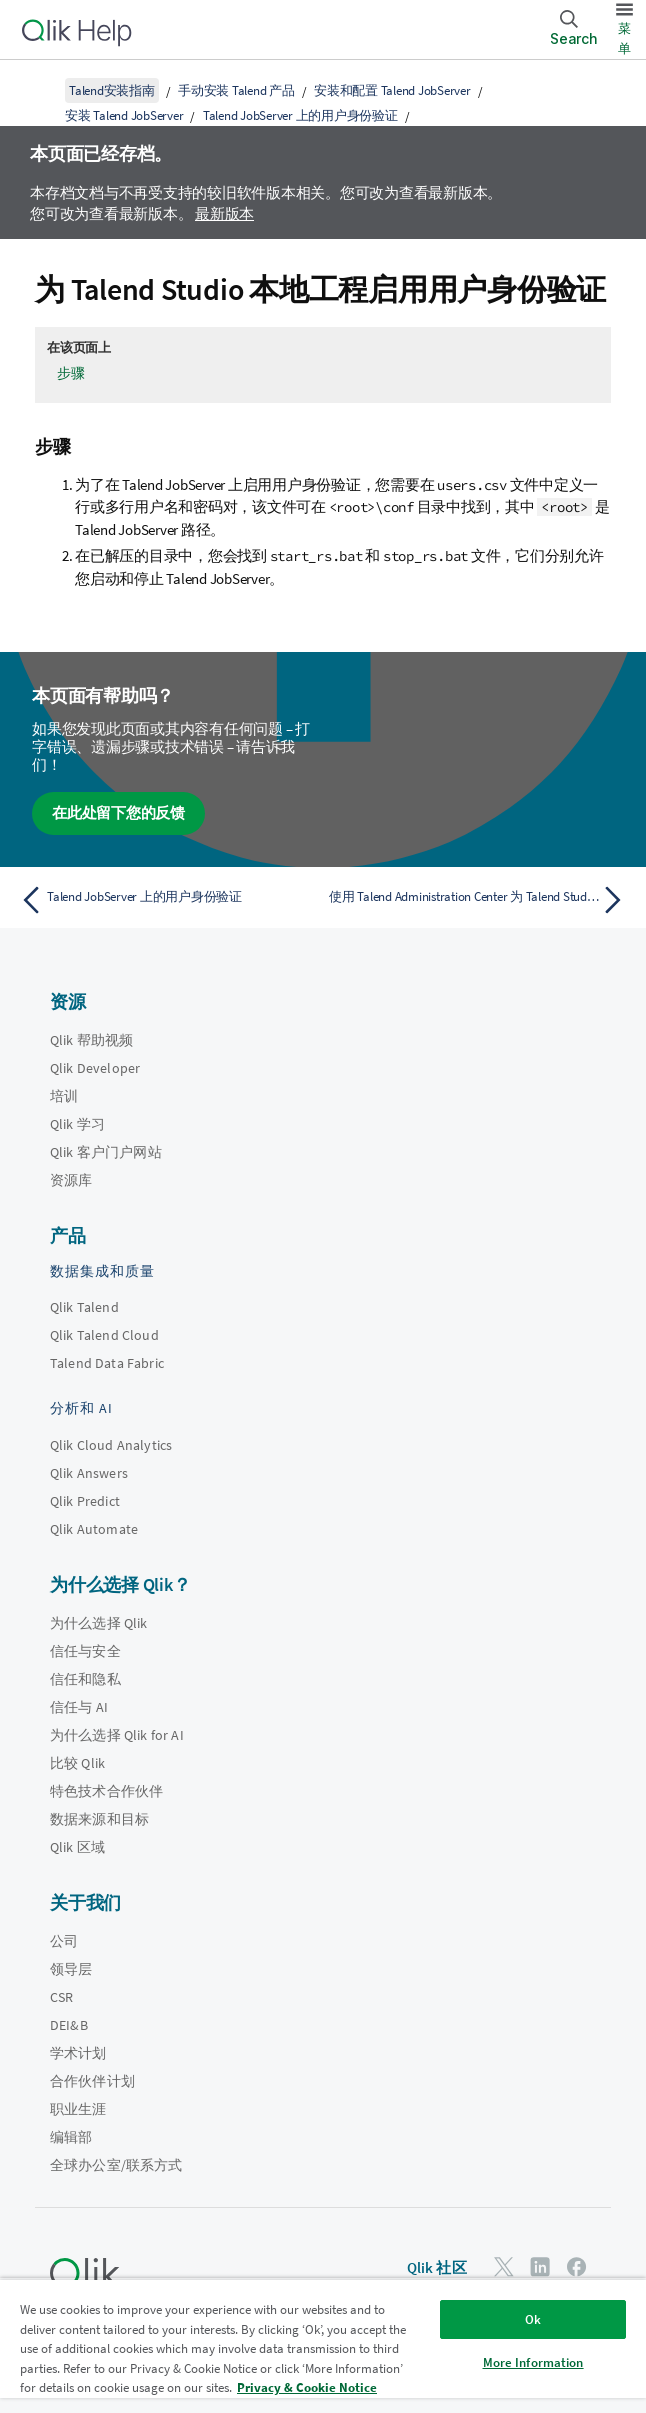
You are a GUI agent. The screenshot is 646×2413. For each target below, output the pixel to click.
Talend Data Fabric (107, 1363)
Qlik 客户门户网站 (106, 1152)
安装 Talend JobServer (124, 115)
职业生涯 (78, 2109)
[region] (323, 2345)
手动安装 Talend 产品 (236, 90)
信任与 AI (79, 1707)
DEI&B (69, 2025)
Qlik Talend (84, 1307)
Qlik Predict (85, 1501)
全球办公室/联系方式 (116, 2165)
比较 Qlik (77, 1763)
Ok (533, 2319)
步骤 (71, 373)
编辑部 (71, 2137)
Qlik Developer (95, 1068)
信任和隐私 (85, 1679)
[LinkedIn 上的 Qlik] (540, 2266)
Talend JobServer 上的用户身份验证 (300, 115)
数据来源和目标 (99, 1819)
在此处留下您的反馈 (118, 812)
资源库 (71, 1180)
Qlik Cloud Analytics (111, 1445)
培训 (64, 1096)
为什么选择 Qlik (99, 1623)
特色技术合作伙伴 (106, 1791)
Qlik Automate (94, 1529)
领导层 (71, 1969)
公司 (64, 1941)
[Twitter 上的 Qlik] (504, 2266)
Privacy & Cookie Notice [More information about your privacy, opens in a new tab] (307, 2387)
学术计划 (78, 2053)
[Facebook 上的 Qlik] (577, 2266)
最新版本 (224, 213)
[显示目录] (40, 90)
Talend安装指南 (112, 90)
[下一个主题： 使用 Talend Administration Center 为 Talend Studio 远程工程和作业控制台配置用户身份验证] (480, 900)
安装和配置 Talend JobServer (392, 90)
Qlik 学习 (77, 1124)
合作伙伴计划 (92, 2081)
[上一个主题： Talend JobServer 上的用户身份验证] (166, 900)
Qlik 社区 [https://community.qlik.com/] (437, 2267)
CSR (61, 1997)
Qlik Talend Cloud (104, 1335)
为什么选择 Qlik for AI (117, 1735)
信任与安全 (85, 1651)
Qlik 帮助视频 (91, 1040)
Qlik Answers (89, 1473)
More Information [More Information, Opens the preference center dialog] (533, 2362)
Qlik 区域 (77, 1847)
